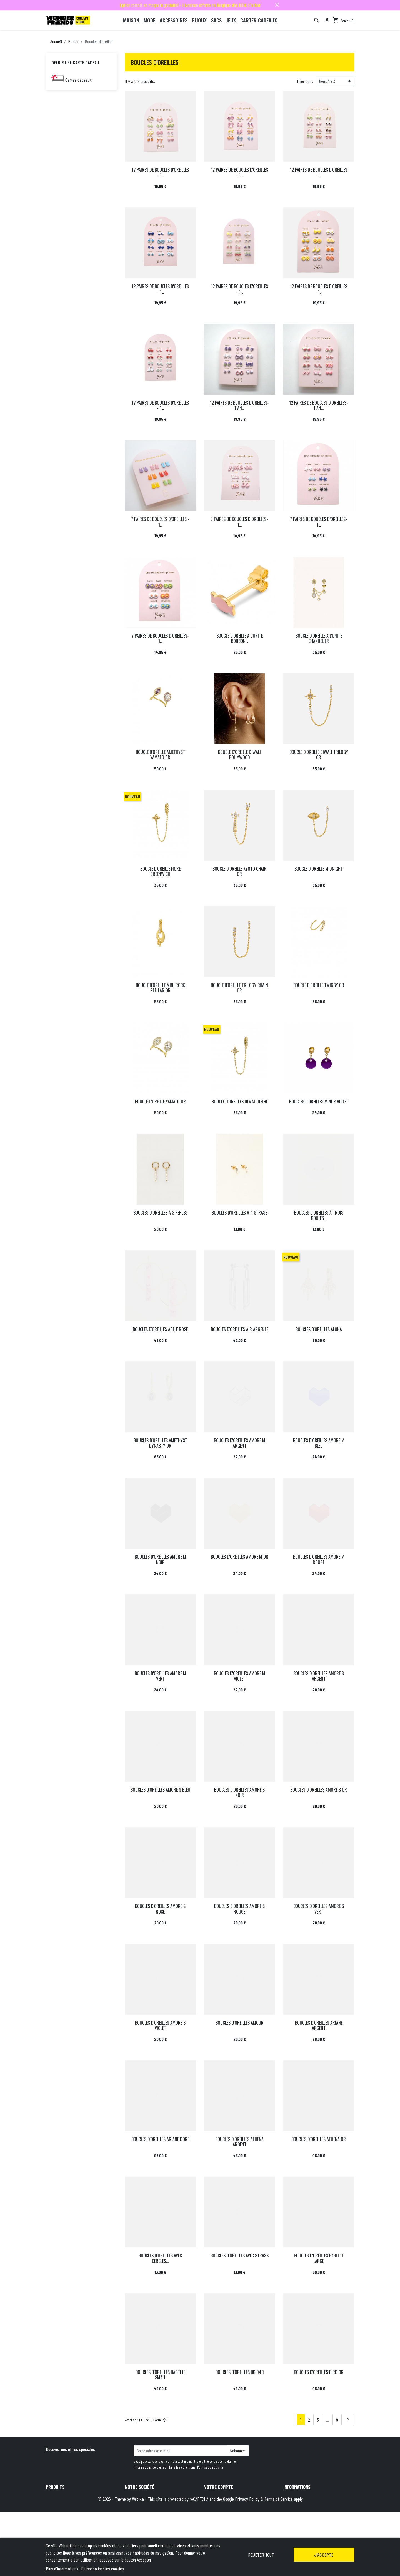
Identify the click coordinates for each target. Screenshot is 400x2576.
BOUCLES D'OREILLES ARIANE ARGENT (318, 2025)
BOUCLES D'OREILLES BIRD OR (319, 2372)
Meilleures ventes (60, 2512)
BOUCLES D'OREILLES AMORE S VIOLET (160, 2025)
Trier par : (304, 81)
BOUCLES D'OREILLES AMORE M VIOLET (239, 1676)
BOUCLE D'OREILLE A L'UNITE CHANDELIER (319, 638)
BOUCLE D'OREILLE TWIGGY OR (318, 985)
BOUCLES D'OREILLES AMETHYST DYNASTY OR (160, 1443)
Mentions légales (138, 2504)
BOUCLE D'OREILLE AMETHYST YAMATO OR (160, 755)
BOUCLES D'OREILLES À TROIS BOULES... (318, 1215)
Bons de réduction (219, 2519)
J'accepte (324, 2555)
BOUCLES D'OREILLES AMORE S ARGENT (318, 1676)
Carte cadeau (57, 2519)
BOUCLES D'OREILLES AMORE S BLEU (160, 1789)
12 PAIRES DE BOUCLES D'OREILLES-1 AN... (239, 405)
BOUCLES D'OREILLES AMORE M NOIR (160, 1559)
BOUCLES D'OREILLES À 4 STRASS (240, 1212)
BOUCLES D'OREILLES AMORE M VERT (160, 1676)
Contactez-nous (138, 2534)
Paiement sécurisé (140, 2527)
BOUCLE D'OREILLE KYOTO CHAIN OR (239, 871)
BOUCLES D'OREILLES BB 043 (240, 2372)
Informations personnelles (225, 2497)
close (277, 4)
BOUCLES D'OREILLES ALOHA (319, 1329)
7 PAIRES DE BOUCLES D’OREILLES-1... (318, 522)
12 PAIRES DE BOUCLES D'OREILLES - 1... (160, 172)
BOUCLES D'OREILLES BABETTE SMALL (160, 2375)
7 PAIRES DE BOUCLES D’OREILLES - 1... (160, 522)
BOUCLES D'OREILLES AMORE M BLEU (318, 1443)
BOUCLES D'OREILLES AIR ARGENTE (239, 1329)
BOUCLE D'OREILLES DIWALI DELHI (239, 1101)
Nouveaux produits (61, 2504)
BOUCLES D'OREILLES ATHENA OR (318, 2139)
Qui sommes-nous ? (141, 2519)
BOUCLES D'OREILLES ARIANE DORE (160, 2139)
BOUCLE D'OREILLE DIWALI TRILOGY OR (318, 755)
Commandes (214, 2504)
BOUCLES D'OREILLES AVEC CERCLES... (160, 2258)
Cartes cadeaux (78, 80)
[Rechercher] (317, 20)
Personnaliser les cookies (102, 2568)
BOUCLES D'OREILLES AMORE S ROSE (160, 1909)
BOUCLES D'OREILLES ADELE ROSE (160, 1329)
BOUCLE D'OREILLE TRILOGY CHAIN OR (239, 988)
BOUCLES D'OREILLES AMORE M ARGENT (239, 1443)
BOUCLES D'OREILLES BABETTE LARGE (319, 2258)
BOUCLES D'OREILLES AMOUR (240, 2022)
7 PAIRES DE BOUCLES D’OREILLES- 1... (239, 522)
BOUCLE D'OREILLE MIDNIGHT (318, 868)
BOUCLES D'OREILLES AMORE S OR (318, 1789)
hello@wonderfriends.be (329, 2534)
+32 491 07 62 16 (322, 2527)
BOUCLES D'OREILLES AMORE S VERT (318, 1909)
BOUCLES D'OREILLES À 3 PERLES (160, 1212)
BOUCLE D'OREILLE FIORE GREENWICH (160, 871)
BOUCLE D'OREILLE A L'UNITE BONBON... (239, 638)
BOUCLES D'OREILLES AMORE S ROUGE (239, 1909)
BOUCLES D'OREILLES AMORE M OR (239, 1556)
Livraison (133, 2497)
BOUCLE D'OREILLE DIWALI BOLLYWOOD (239, 755)
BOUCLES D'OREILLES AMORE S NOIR (239, 1792)
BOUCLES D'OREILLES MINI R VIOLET (318, 1101)
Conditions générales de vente (150, 2512)
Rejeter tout (261, 2555)
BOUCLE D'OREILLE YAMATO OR (160, 1101)
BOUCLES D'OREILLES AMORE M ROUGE (318, 1559)
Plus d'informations (62, 2568)
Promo (51, 2497)
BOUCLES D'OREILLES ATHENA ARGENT (239, 2142)
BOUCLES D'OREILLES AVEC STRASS (240, 2255)
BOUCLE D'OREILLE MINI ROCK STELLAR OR (160, 988)
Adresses (211, 2512)
